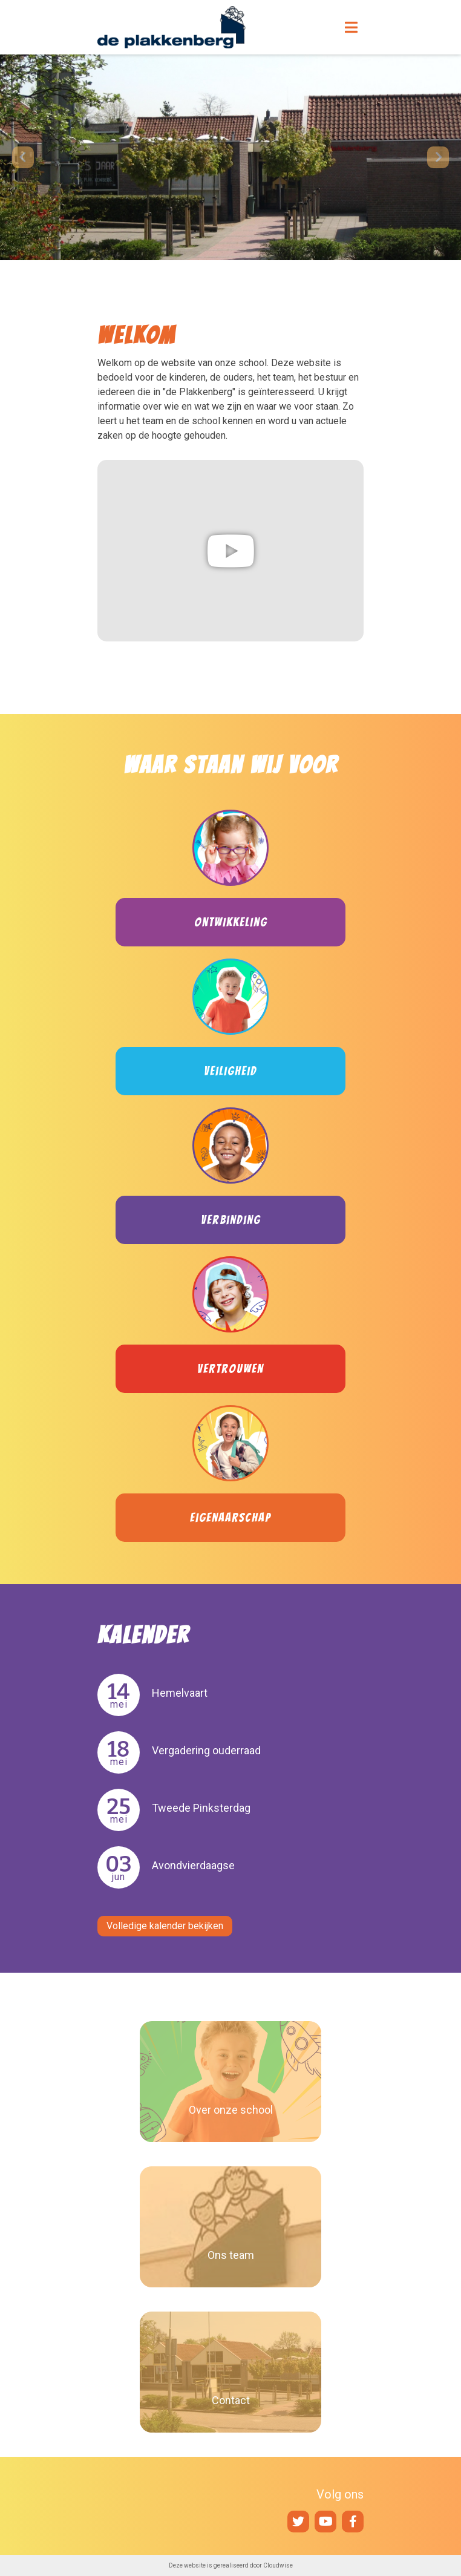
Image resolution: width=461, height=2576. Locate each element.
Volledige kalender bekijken (164, 1926)
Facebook (353, 2521)
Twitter (298, 2521)
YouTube (325, 2521)
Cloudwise (278, 2565)
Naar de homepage (197, 27)
